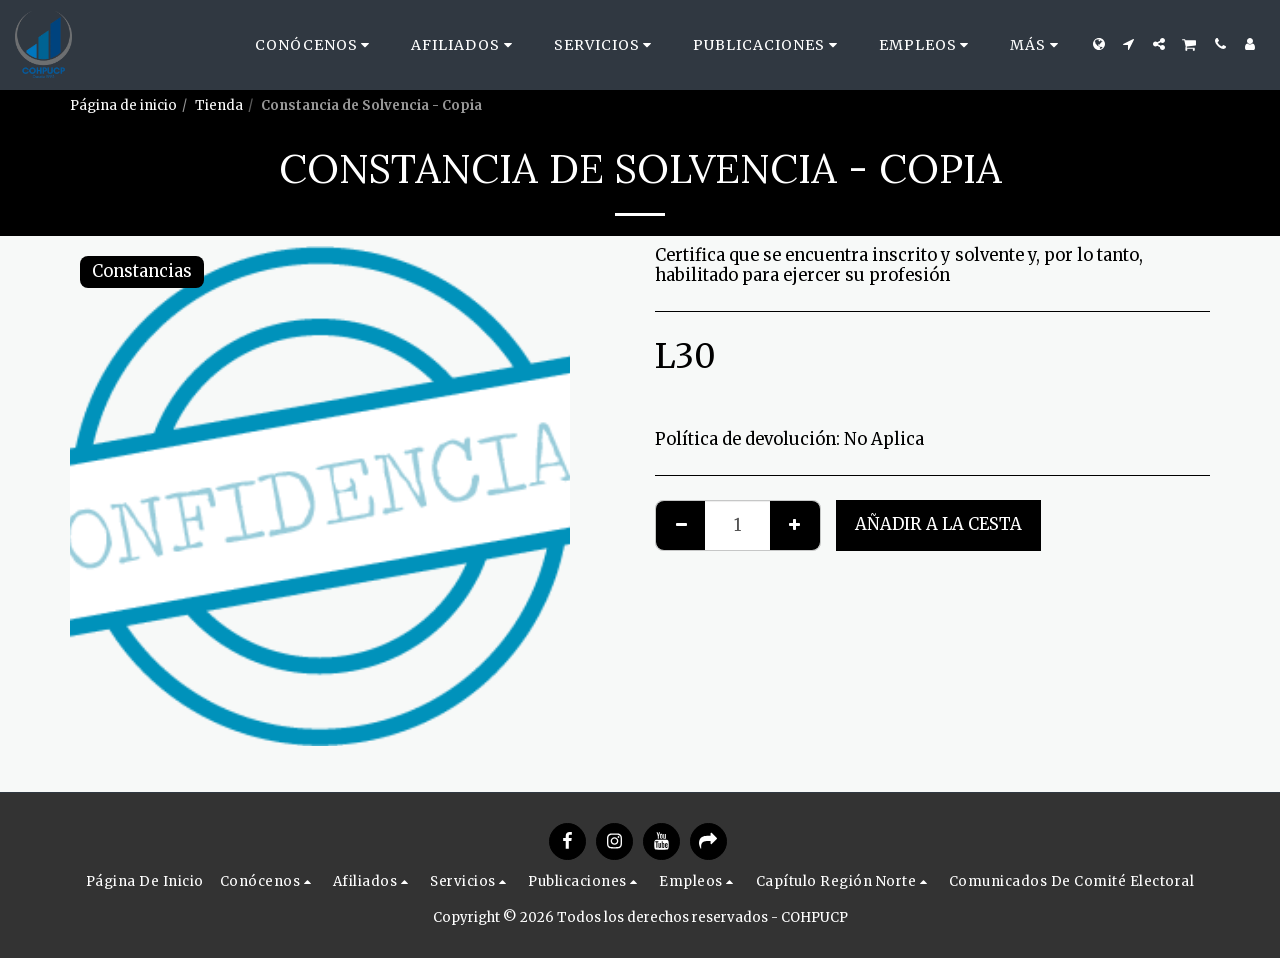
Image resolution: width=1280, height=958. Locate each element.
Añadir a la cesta (938, 524)
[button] (315, 45)
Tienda (219, 105)
